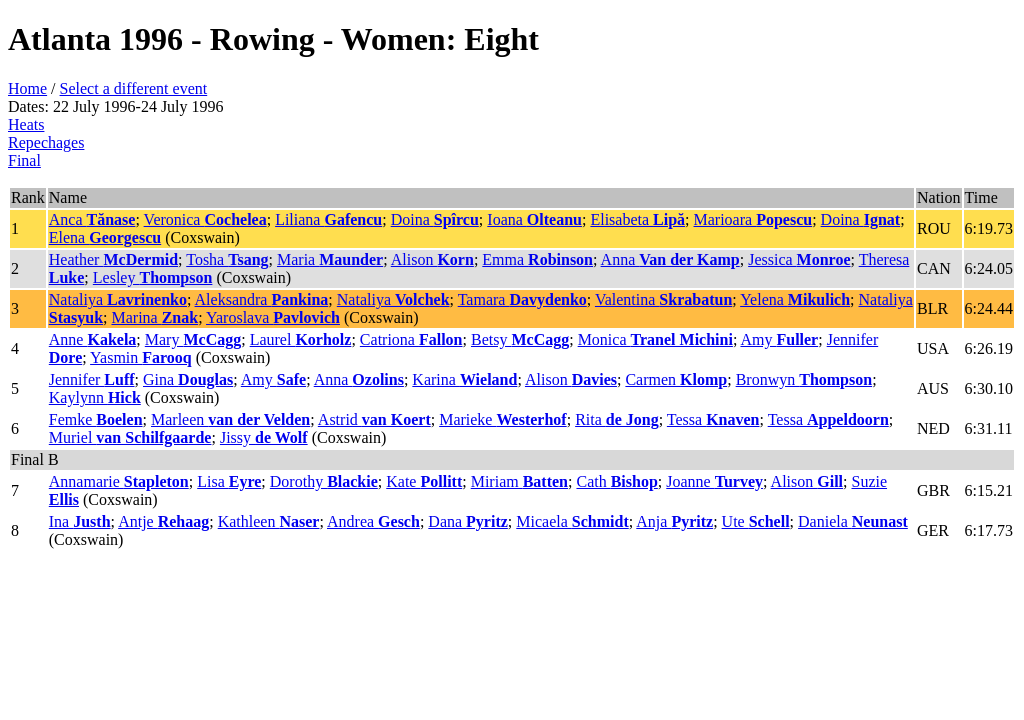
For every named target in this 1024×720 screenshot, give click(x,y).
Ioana (534, 219)
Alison (432, 259)
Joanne (714, 481)
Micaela (572, 521)
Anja (674, 521)
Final (24, 160)
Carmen (676, 379)
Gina (188, 379)
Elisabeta (637, 219)
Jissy (264, 437)
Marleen (230, 419)
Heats (26, 124)
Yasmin (141, 357)
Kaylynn (95, 397)
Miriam (519, 481)
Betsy (520, 339)
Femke (96, 419)
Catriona (411, 339)
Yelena (795, 299)
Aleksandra (262, 299)
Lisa (229, 481)
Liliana (328, 219)
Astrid (374, 419)
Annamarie (119, 481)
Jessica (799, 259)
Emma (537, 259)
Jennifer (92, 379)
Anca (92, 219)
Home (27, 88)
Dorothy (324, 481)
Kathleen (269, 521)
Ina (80, 521)
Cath (616, 481)
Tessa (713, 419)
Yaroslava (273, 317)
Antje (163, 521)
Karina (464, 379)
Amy (779, 339)
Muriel (130, 437)
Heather (113, 259)
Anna (670, 259)
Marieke (503, 419)
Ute (756, 521)
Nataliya (118, 299)
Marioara (753, 219)
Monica (655, 339)
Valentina (663, 299)
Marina (154, 317)
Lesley (153, 277)
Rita (617, 419)
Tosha (227, 259)
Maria (330, 259)
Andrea (373, 521)
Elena (105, 237)
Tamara (522, 299)
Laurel (301, 339)
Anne (93, 339)
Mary (193, 339)
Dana (468, 521)
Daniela (853, 521)
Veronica (205, 219)
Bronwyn (804, 379)
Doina (435, 219)
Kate (424, 481)
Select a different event (134, 88)
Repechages (46, 142)
